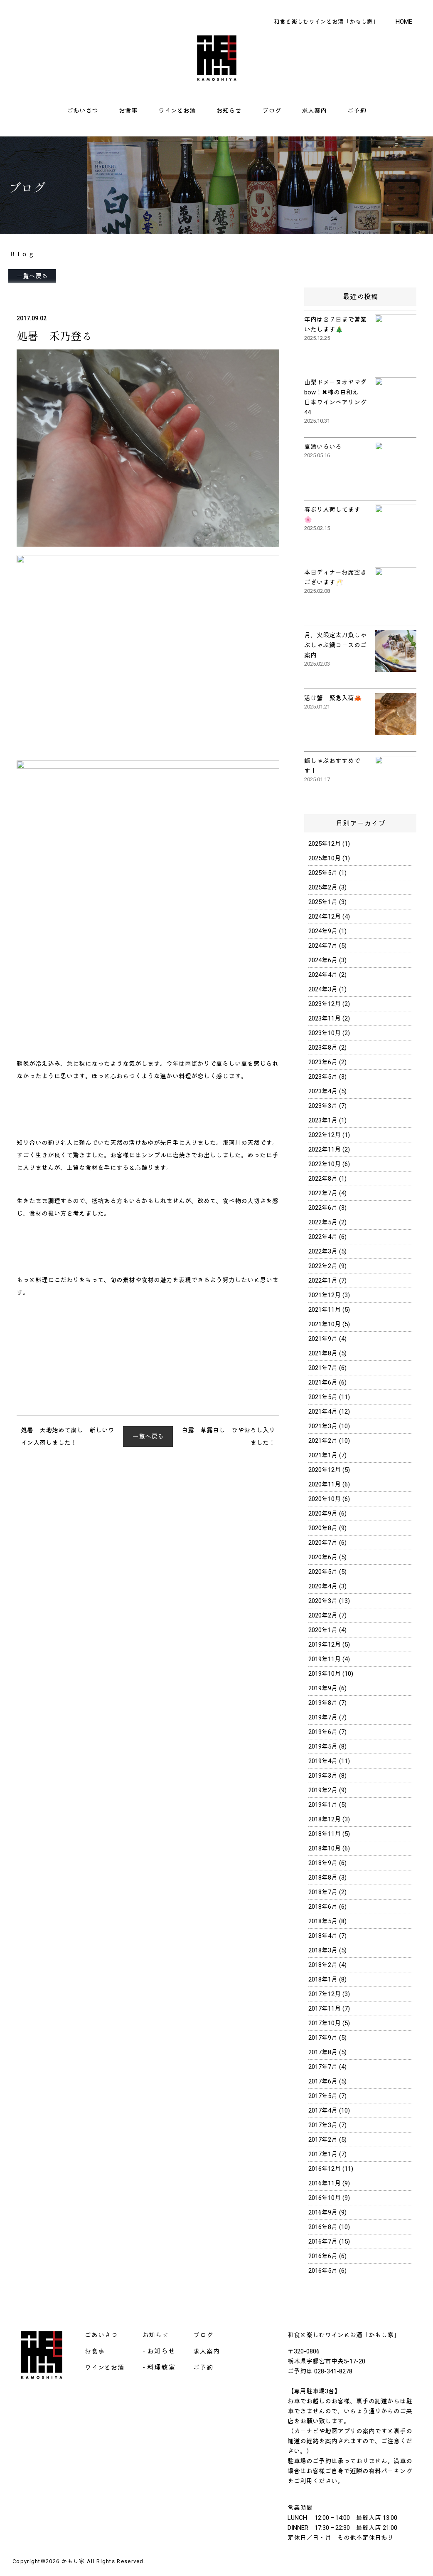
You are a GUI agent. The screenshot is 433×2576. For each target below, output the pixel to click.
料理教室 (161, 2367)
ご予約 (356, 110)
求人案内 (314, 110)
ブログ (271, 110)
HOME (404, 21)
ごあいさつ (82, 110)
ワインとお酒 (177, 110)
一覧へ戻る (32, 276)
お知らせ (228, 110)
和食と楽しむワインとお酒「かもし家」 (326, 21)
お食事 (128, 110)
